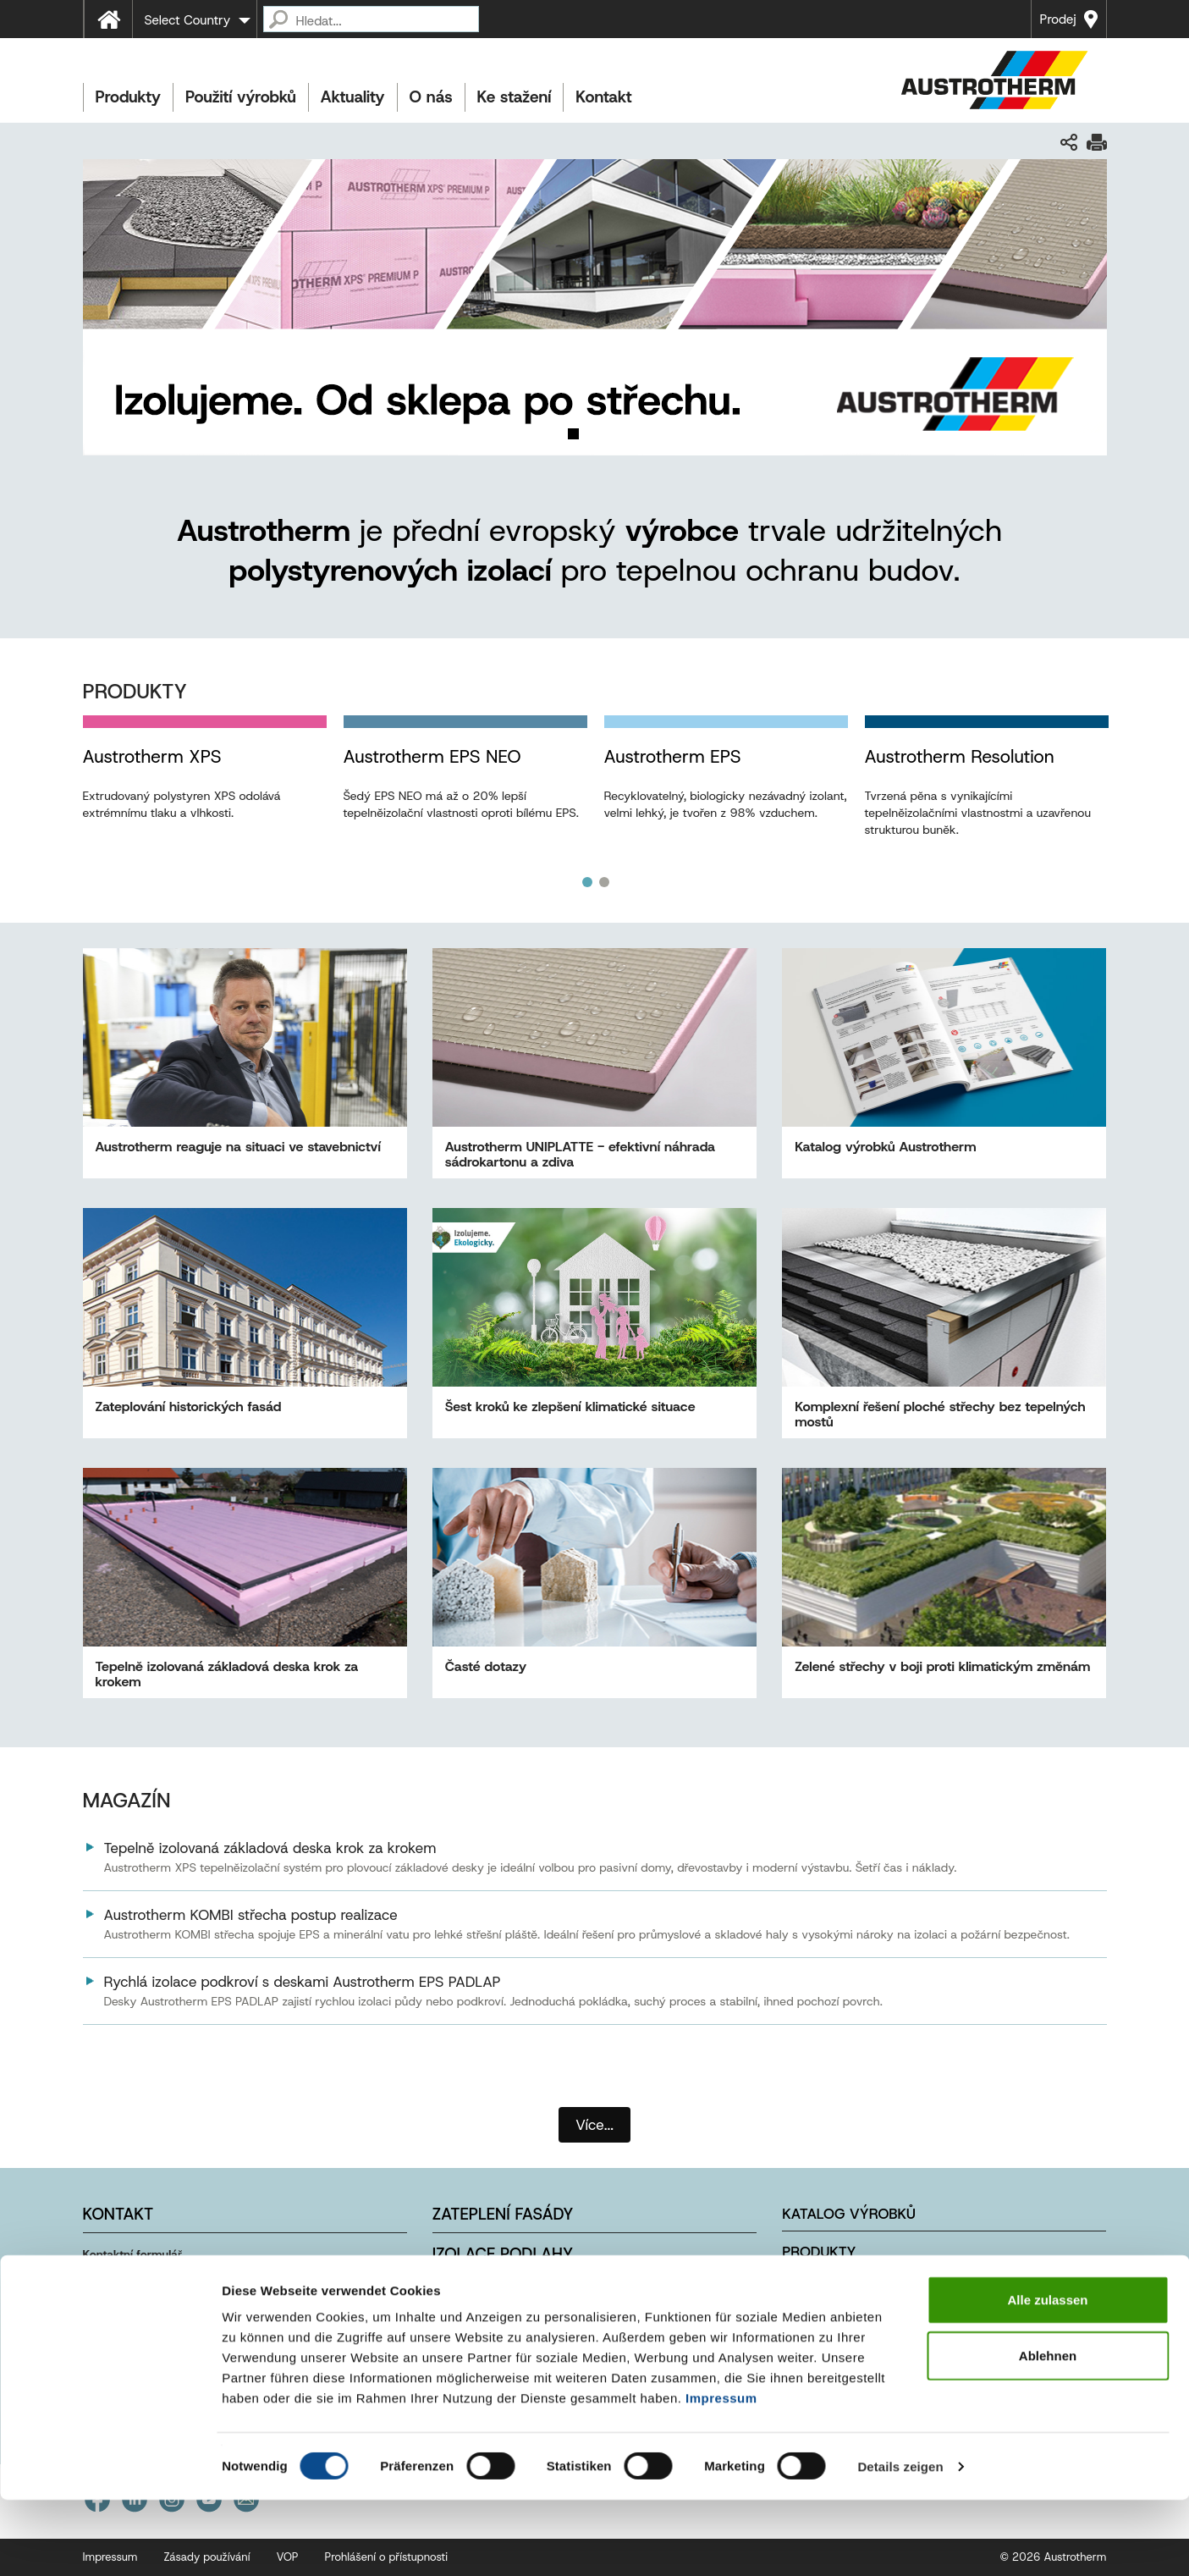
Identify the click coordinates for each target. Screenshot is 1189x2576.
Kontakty (818, 2328)
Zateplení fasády (503, 2214)
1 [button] (587, 882)
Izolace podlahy (502, 2253)
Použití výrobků (240, 97)
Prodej (1058, 19)
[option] (204, 785)
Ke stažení (514, 97)
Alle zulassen (1047, 2376)
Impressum (721, 2474)
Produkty (128, 97)
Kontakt (603, 97)
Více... (594, 2124)
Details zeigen (900, 2542)
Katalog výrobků (849, 2213)
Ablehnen (1047, 2431)
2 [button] (604, 882)
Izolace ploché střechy (534, 2293)
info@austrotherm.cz (163, 2301)
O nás (431, 97)
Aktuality (353, 97)
